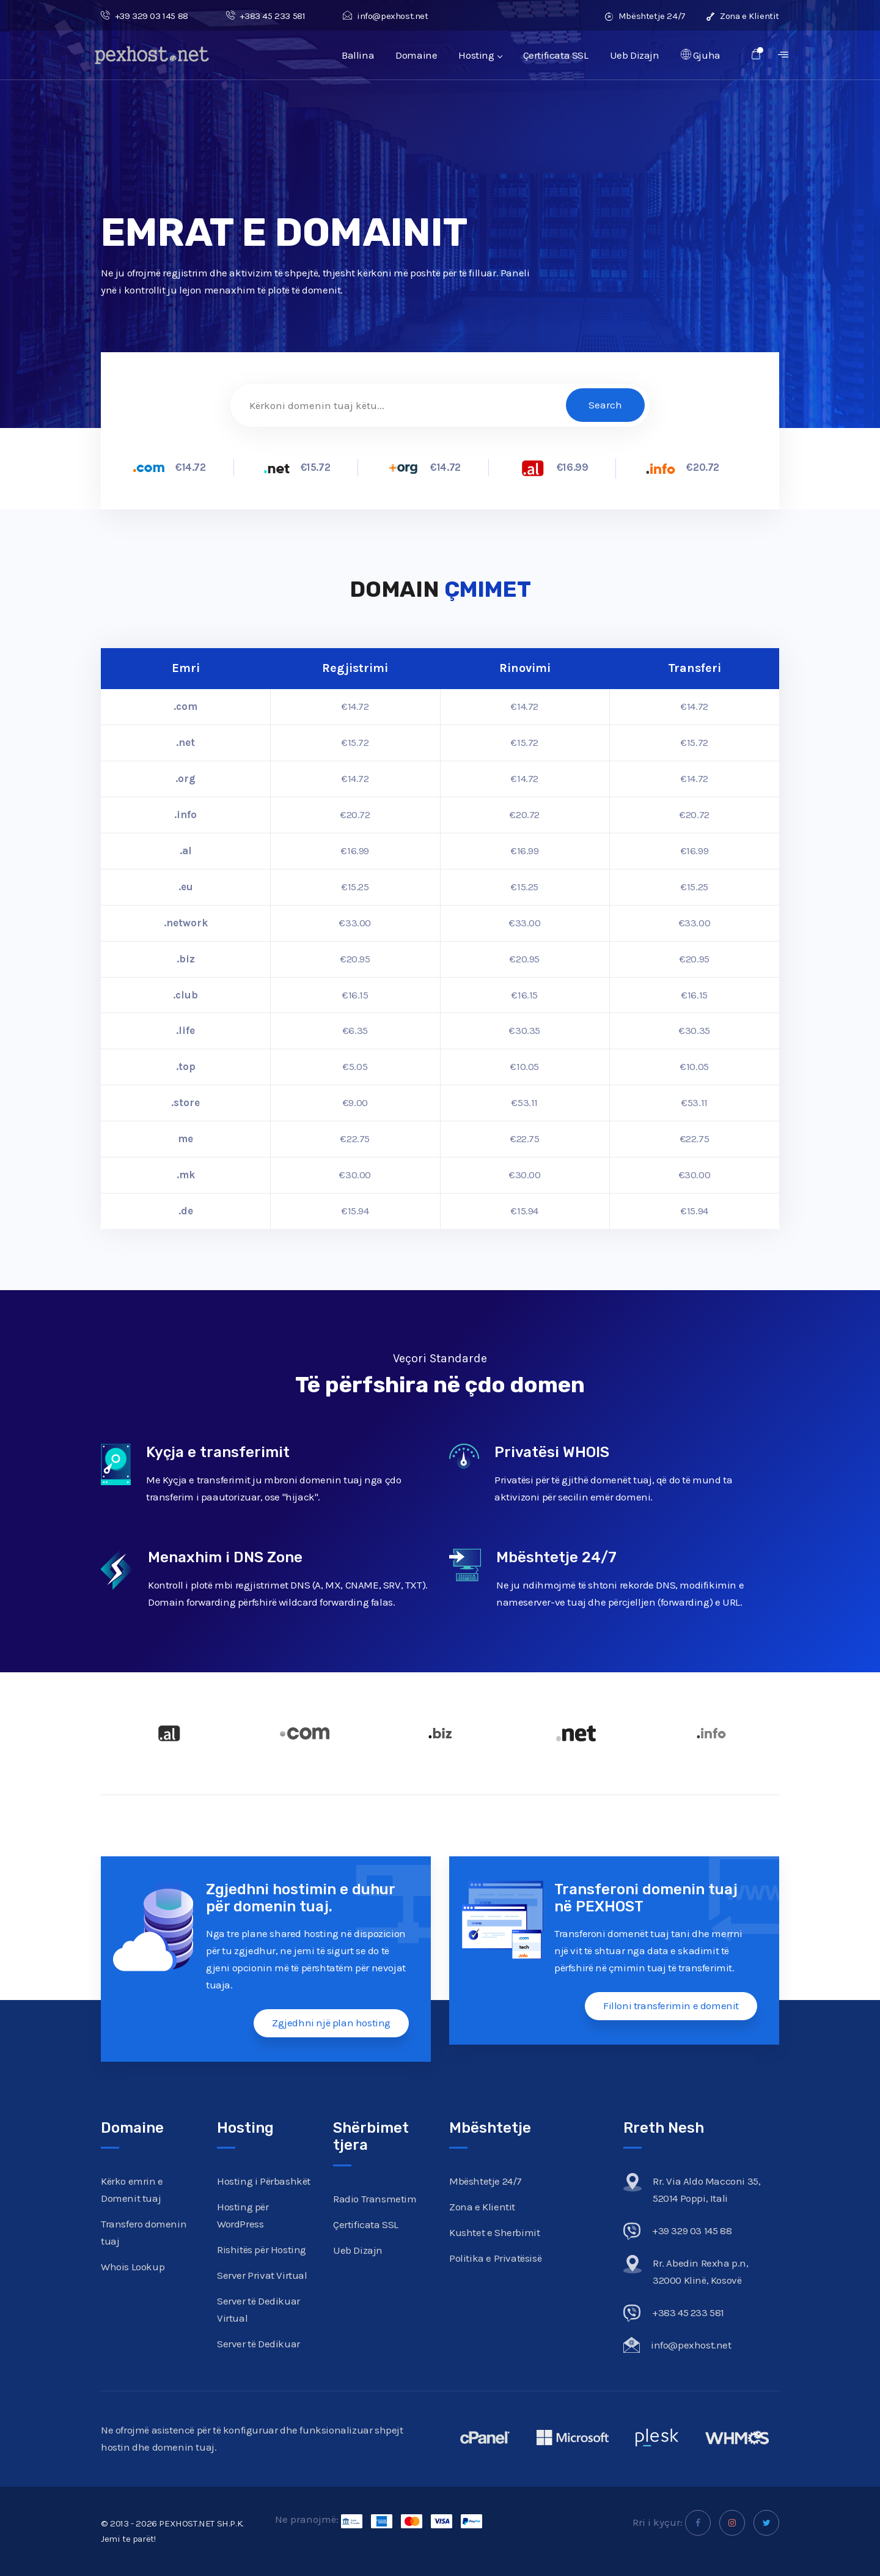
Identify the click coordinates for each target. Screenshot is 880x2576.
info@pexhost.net (385, 15)
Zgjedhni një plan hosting (331, 2023)
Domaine (416, 55)
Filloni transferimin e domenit (671, 2005)
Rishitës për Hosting (261, 2249)
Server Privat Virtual (262, 2275)
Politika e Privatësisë (495, 2258)
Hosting (479, 55)
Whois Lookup (132, 2266)
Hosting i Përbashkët (263, 2181)
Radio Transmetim (375, 2199)
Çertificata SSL (555, 55)
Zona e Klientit (742, 15)
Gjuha (701, 55)
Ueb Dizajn (634, 55)
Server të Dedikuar (258, 2344)
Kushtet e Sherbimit (494, 2232)
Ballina (358, 55)
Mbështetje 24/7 (645, 15)
